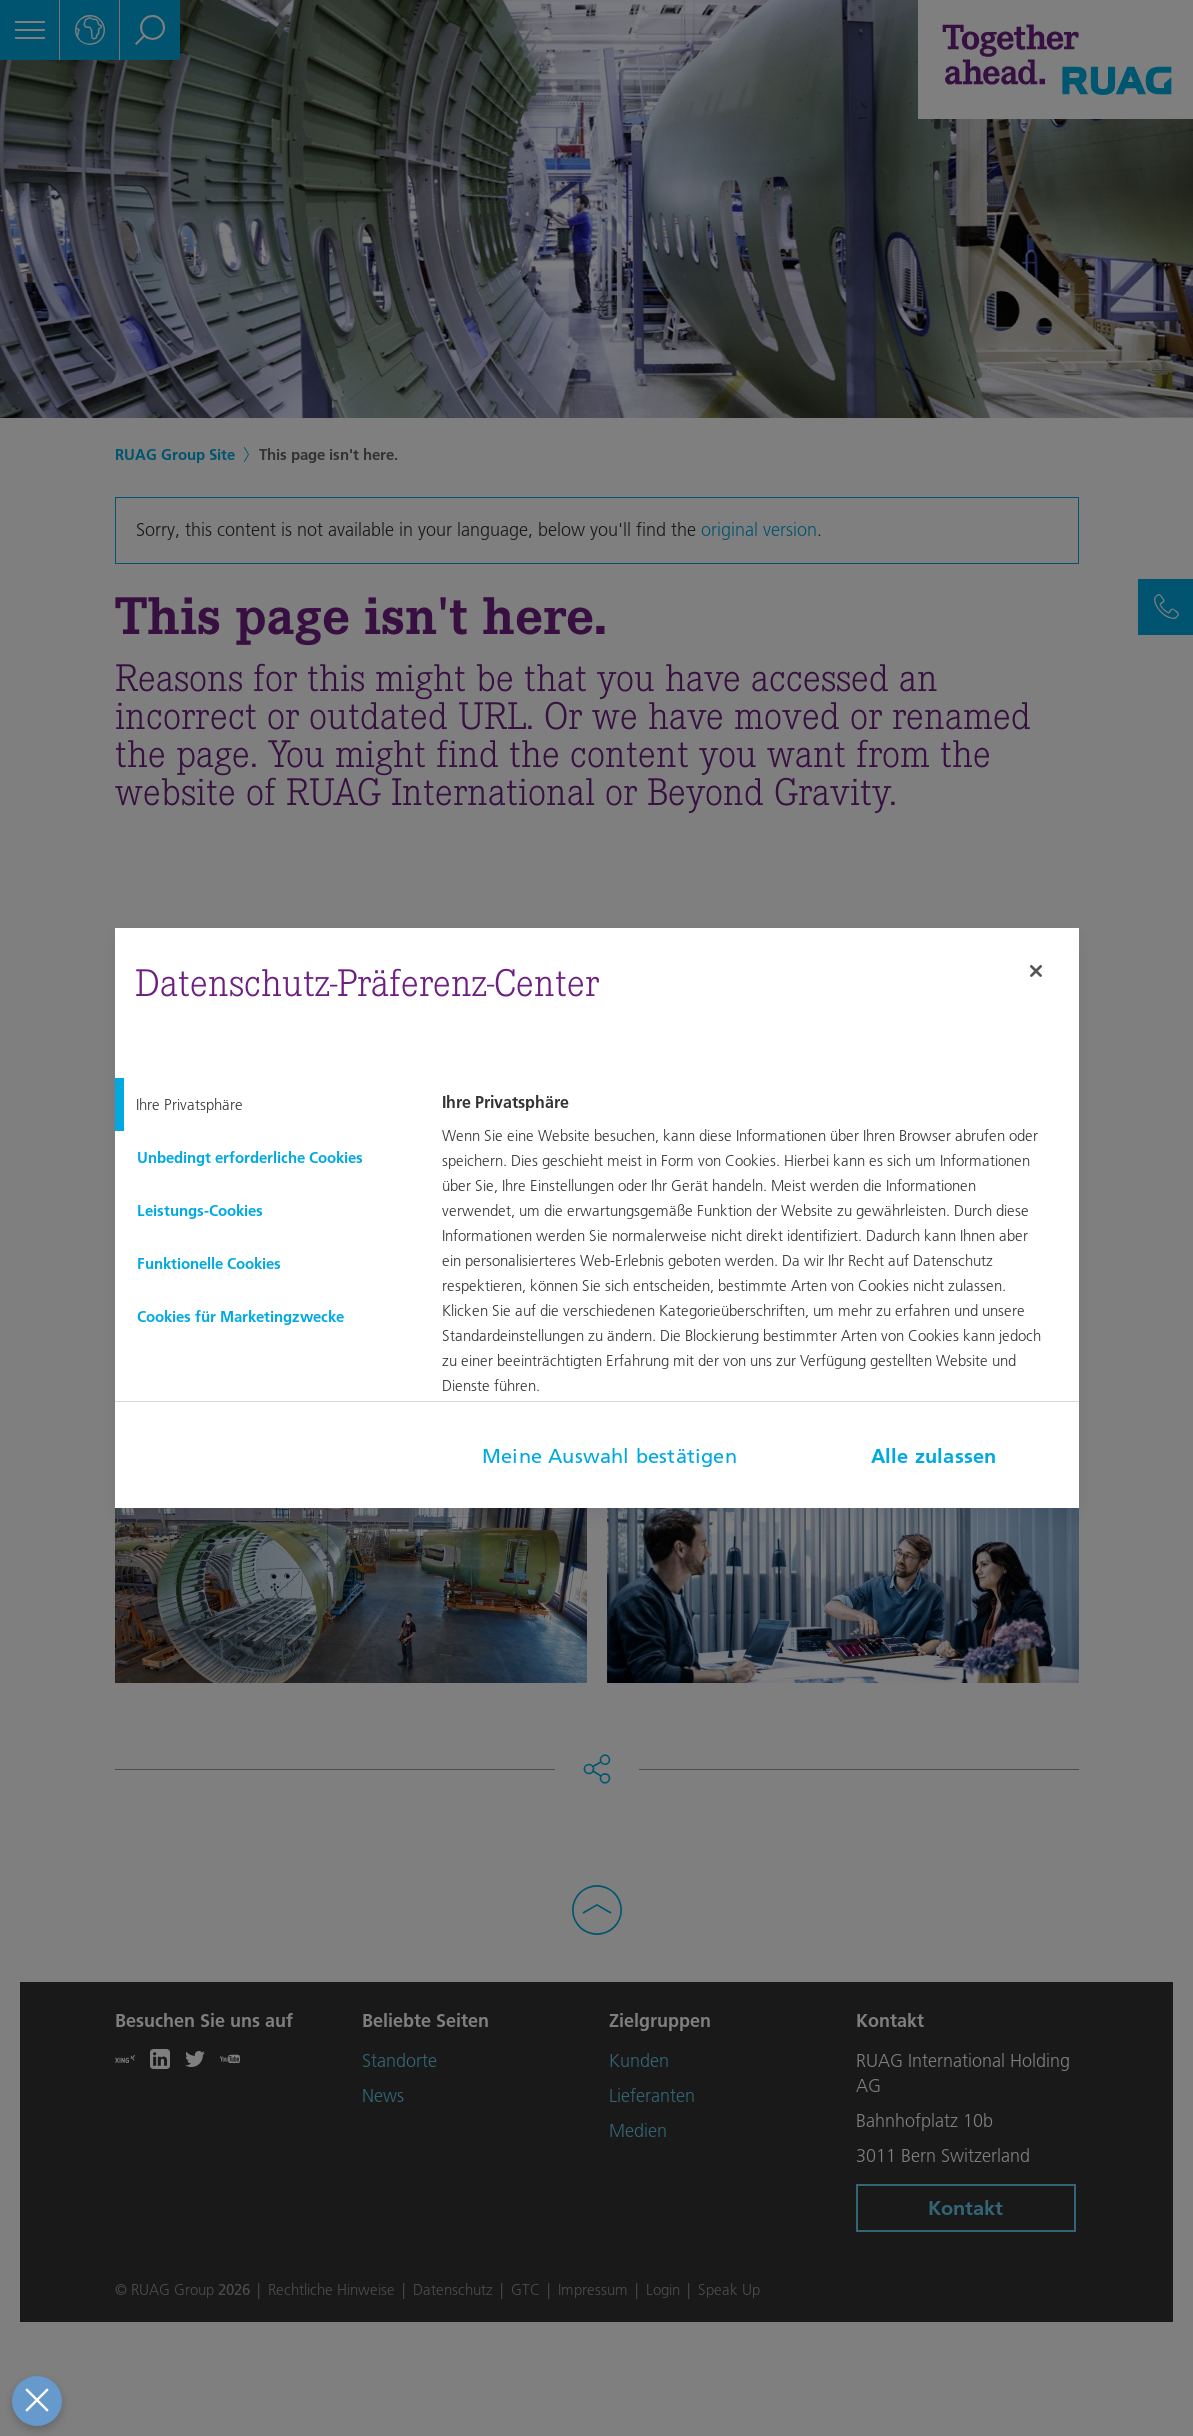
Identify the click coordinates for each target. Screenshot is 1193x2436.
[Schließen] (1036, 971)
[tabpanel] (757, 1258)
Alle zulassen (934, 1456)
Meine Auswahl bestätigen (609, 1456)
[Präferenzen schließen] (35, 2401)
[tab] (263, 1104)
